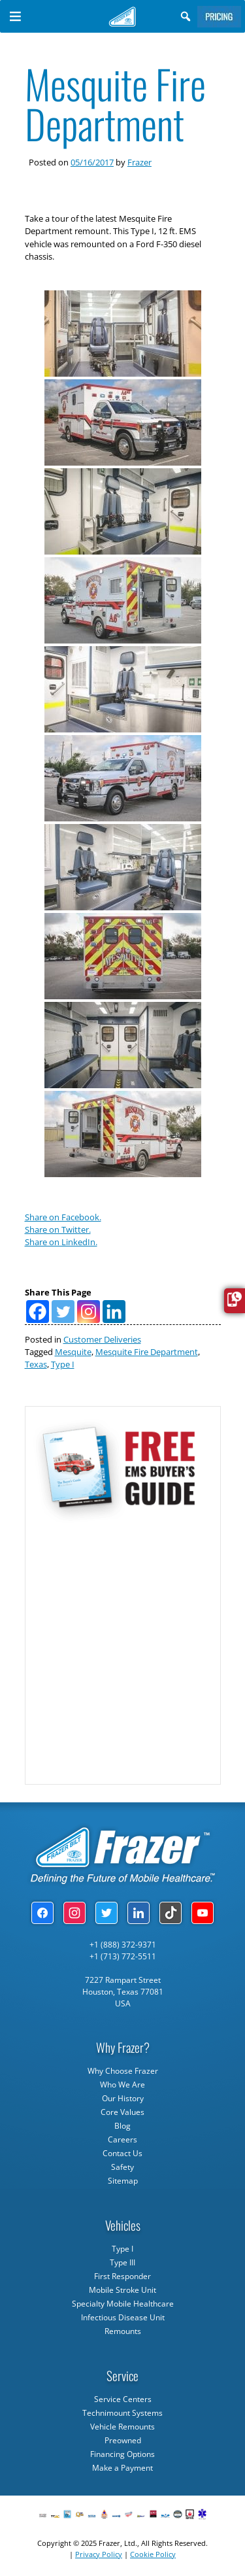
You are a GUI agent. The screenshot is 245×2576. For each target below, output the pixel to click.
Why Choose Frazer (123, 2070)
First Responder (122, 2276)
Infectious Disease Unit (123, 2317)
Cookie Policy (153, 2554)
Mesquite (73, 1352)
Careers (122, 2139)
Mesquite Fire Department (146, 1352)
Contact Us (122, 2153)
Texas (36, 1364)
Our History (123, 2098)
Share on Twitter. (58, 1229)
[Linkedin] (114, 1311)
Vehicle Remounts (122, 2426)
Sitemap (123, 2180)
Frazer (139, 162)
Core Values (122, 2112)
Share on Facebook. (63, 1217)
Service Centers (123, 2399)
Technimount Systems (122, 2412)
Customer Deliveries (102, 1339)
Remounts (123, 2331)
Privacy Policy (98, 2554)
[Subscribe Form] (122, 1647)
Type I (62, 1364)
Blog (122, 2125)
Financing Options (122, 2454)
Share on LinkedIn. (61, 1242)
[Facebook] (37, 1311)
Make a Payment (122, 2467)
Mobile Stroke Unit (122, 2289)
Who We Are (122, 2084)
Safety (122, 2166)
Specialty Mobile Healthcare (123, 2303)
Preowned (123, 2440)
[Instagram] (88, 1311)
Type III (122, 2262)
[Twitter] (63, 1311)
